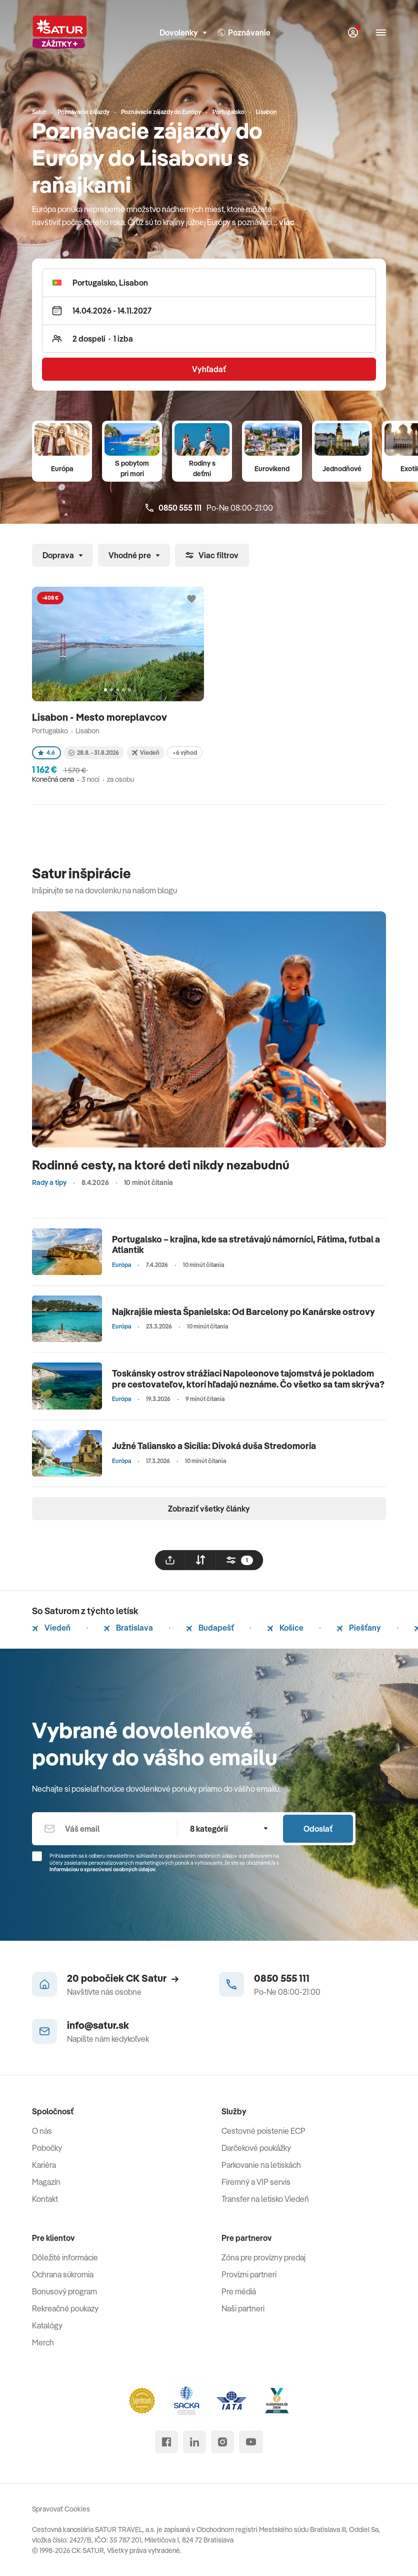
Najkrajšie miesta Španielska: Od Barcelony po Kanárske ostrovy (243, 1312)
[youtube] (251, 2441)
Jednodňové (342, 468)
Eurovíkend (272, 468)
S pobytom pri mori (132, 468)
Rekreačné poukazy (65, 2308)
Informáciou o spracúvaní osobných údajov (103, 1869)
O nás (42, 2131)
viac (286, 222)
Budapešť (210, 1628)
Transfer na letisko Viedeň (265, 2199)
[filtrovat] (239, 1560)
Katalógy (47, 2325)
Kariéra (44, 2165)
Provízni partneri (249, 2274)
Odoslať (318, 1829)
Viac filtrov (212, 555)
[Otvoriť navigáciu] (381, 32)
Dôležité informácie (65, 2257)
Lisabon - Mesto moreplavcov (100, 717)
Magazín (46, 2182)
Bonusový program (64, 2291)
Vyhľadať (209, 369)
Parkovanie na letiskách (261, 2165)
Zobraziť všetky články (209, 1509)
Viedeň (51, 1628)
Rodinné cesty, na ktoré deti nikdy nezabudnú (161, 1164)
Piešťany (358, 1628)
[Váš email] (104, 1829)
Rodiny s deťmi (202, 468)
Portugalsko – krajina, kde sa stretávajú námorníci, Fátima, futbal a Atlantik (246, 1244)
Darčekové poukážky (256, 2148)
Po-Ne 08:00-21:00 (209, 508)
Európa (62, 468)
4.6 (46, 752)
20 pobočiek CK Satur (122, 1978)
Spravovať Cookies (61, 2508)
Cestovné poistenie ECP (264, 2131)
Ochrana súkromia (63, 2274)
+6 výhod (184, 752)
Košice (285, 1628)
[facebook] (166, 2441)
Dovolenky (183, 33)
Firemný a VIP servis (256, 2182)
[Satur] (60, 32)
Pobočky (47, 2148)
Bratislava (128, 1628)
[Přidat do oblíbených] (192, 599)
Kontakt (45, 2199)
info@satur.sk (98, 2025)
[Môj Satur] (353, 32)
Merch (43, 2342)
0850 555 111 (282, 1978)
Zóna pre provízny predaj (264, 2257)
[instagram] (222, 2441)
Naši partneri (243, 2308)
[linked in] (194, 2441)
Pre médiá (239, 2291)
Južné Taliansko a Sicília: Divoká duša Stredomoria (214, 1446)
